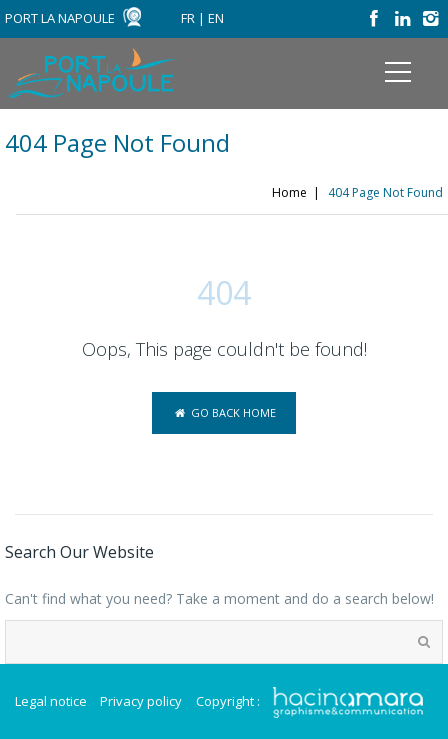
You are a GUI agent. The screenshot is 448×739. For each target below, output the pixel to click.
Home (289, 192)
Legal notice (51, 701)
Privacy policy (141, 701)
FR (188, 18)
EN (216, 18)
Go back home (223, 412)
